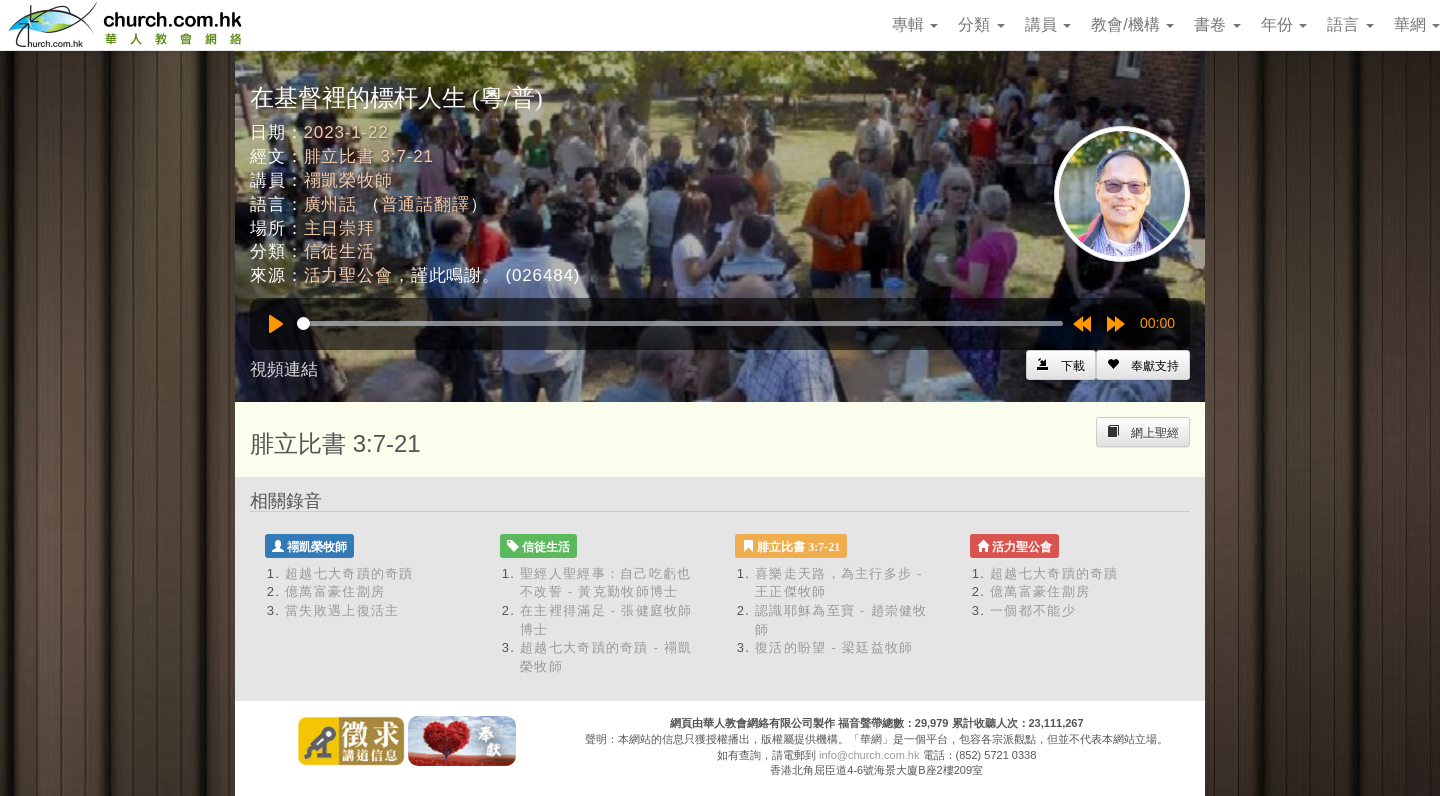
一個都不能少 (1033, 610)
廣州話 (331, 204)
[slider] (680, 323)
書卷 (1217, 24)
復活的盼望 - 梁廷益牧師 (834, 647)
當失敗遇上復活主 (342, 610)
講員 (1048, 24)
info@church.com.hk (869, 755)
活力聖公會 (348, 275)
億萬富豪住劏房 (335, 591)
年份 (1284, 24)
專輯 (915, 24)
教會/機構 (1132, 24)
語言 (1350, 24)
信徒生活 (339, 251)
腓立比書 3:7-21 (369, 156)
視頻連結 (284, 369)
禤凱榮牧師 (348, 180)
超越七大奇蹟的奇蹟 (349, 573)
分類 (981, 24)
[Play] (276, 324)
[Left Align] (1143, 365)
